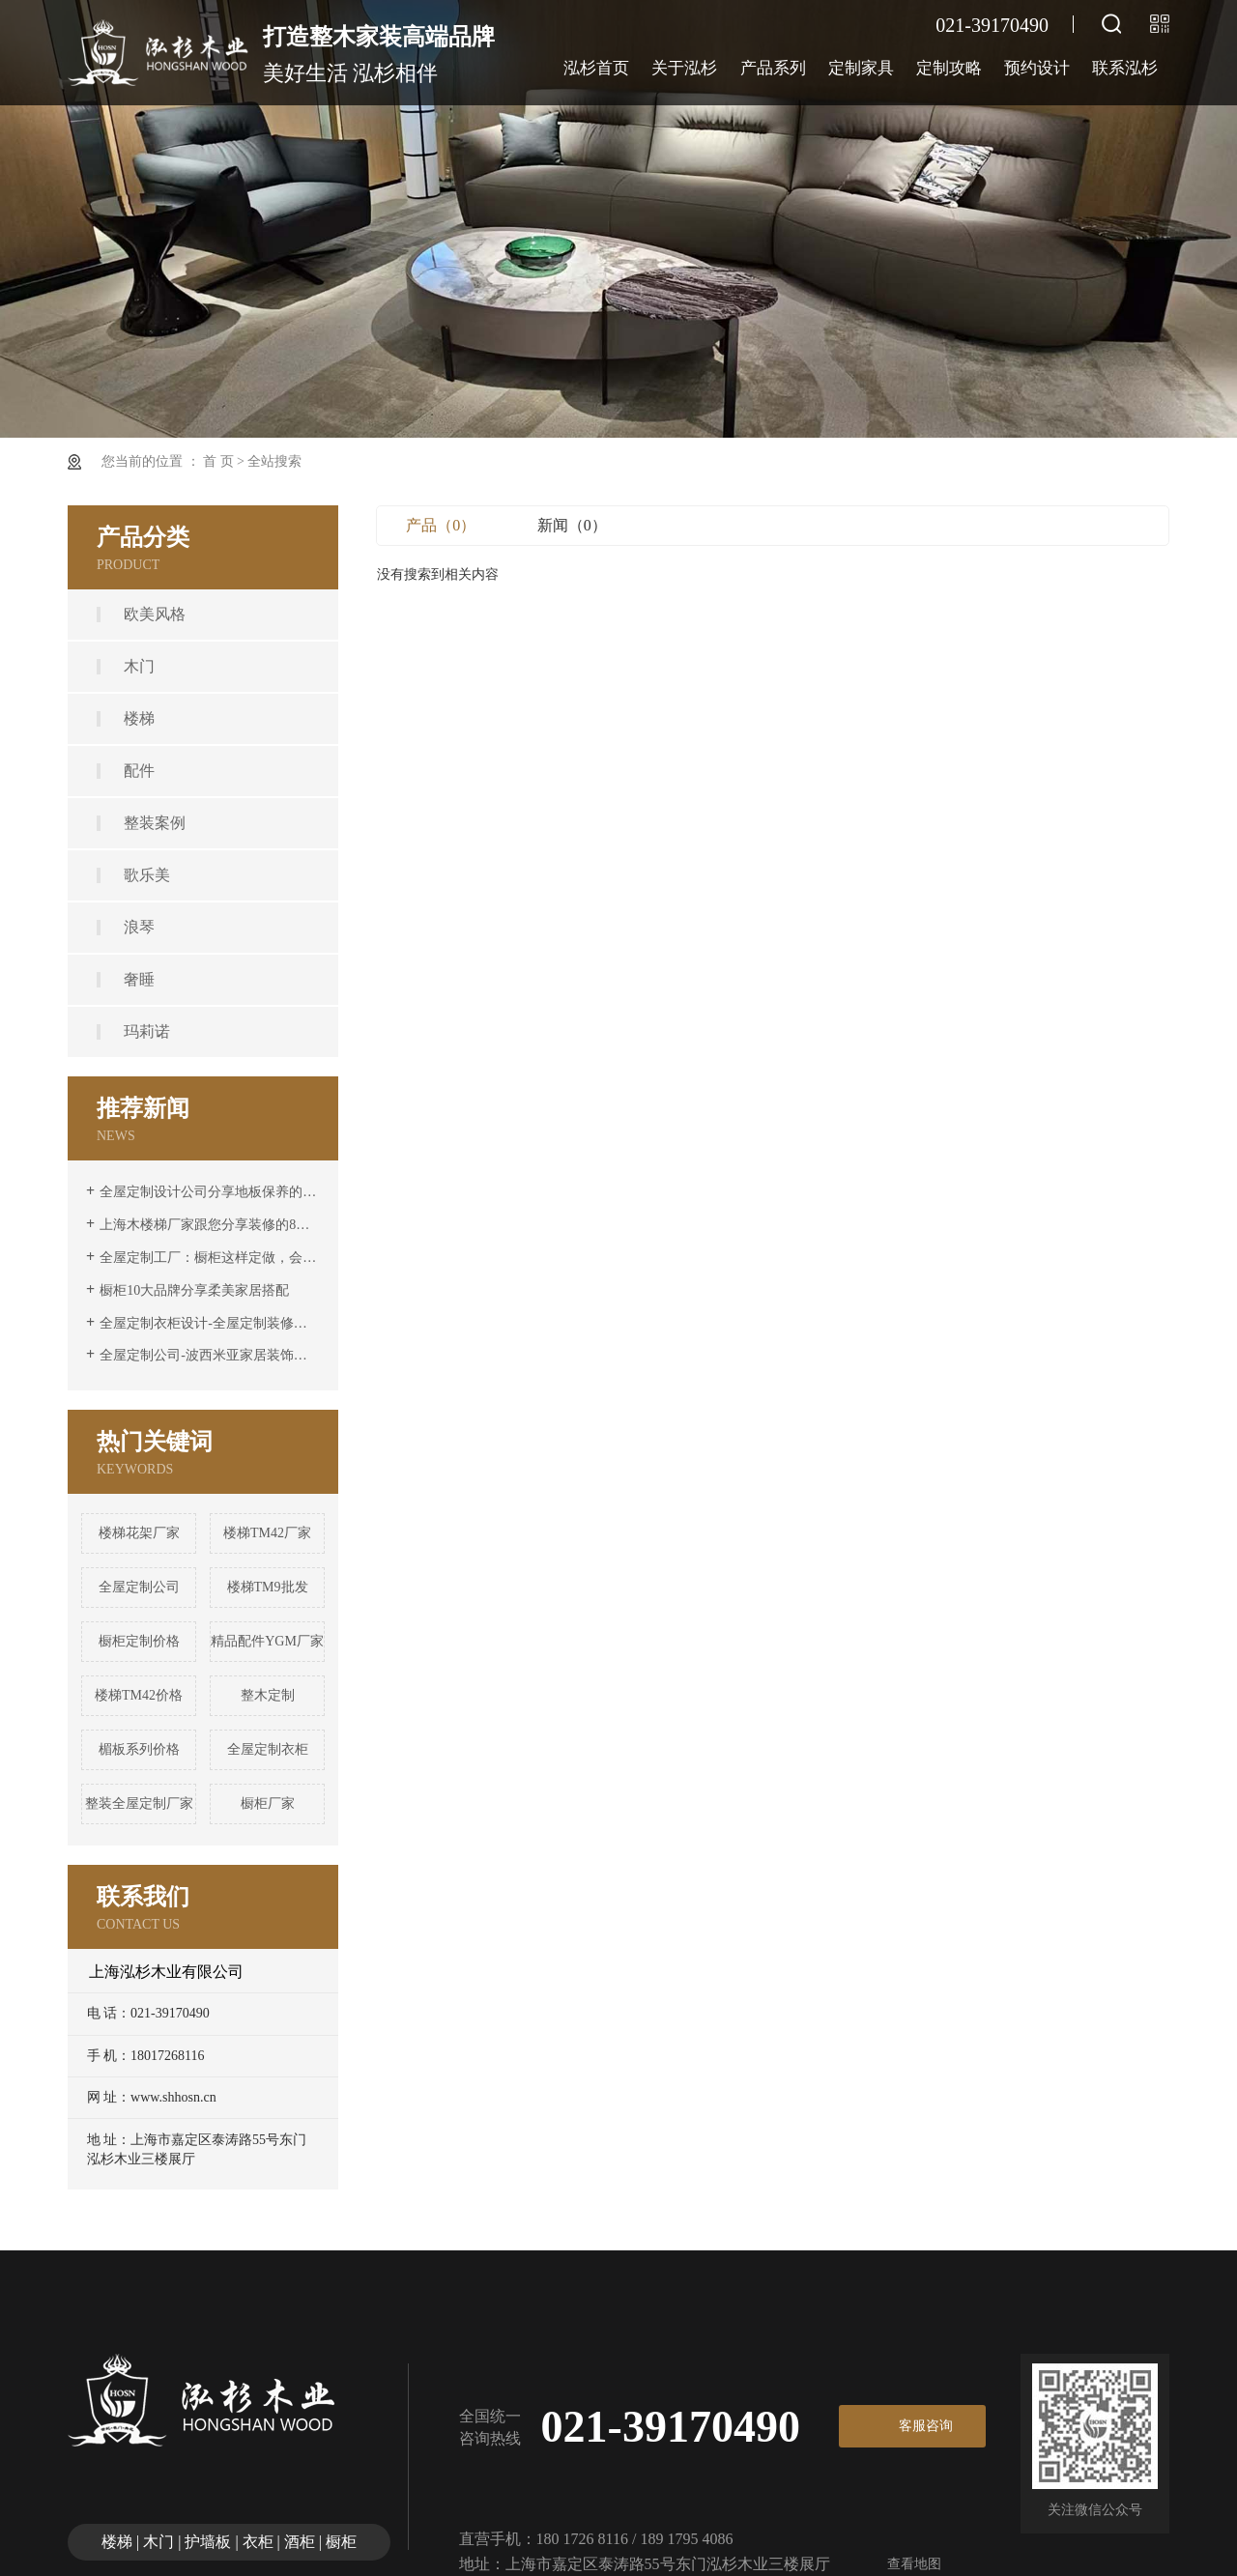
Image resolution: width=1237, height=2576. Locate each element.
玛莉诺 (147, 1031)
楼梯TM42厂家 (267, 1533)
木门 (139, 666)
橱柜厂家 (268, 1803)
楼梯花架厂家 (139, 1533)
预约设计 (1037, 68)
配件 (139, 770)
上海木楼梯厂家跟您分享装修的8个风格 (210, 1224)
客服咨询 (926, 2426)
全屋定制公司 (139, 1587)
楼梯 (139, 718)
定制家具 (861, 68)
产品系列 (773, 68)
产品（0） (440, 525)
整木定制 (268, 1695)
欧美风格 (155, 614)
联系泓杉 (1125, 68)
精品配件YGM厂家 (267, 1641)
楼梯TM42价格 (139, 1695)
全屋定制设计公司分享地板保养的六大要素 (210, 1192)
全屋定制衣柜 (267, 1749)
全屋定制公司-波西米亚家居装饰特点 (210, 1355)
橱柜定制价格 (139, 1641)
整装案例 (155, 823)
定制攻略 (949, 68)
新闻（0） (572, 525)
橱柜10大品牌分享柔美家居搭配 (194, 1290)
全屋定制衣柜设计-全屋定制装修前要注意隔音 (210, 1323)
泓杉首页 (596, 68)
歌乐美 (147, 875)
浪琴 (139, 927)
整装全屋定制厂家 (139, 1803)
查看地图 (914, 2564)
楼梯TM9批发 (267, 1587)
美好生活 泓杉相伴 (379, 51)
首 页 (218, 461)
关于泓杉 (684, 68)
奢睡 (139, 979)
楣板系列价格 (139, 1749)
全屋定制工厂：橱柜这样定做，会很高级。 (210, 1257)
